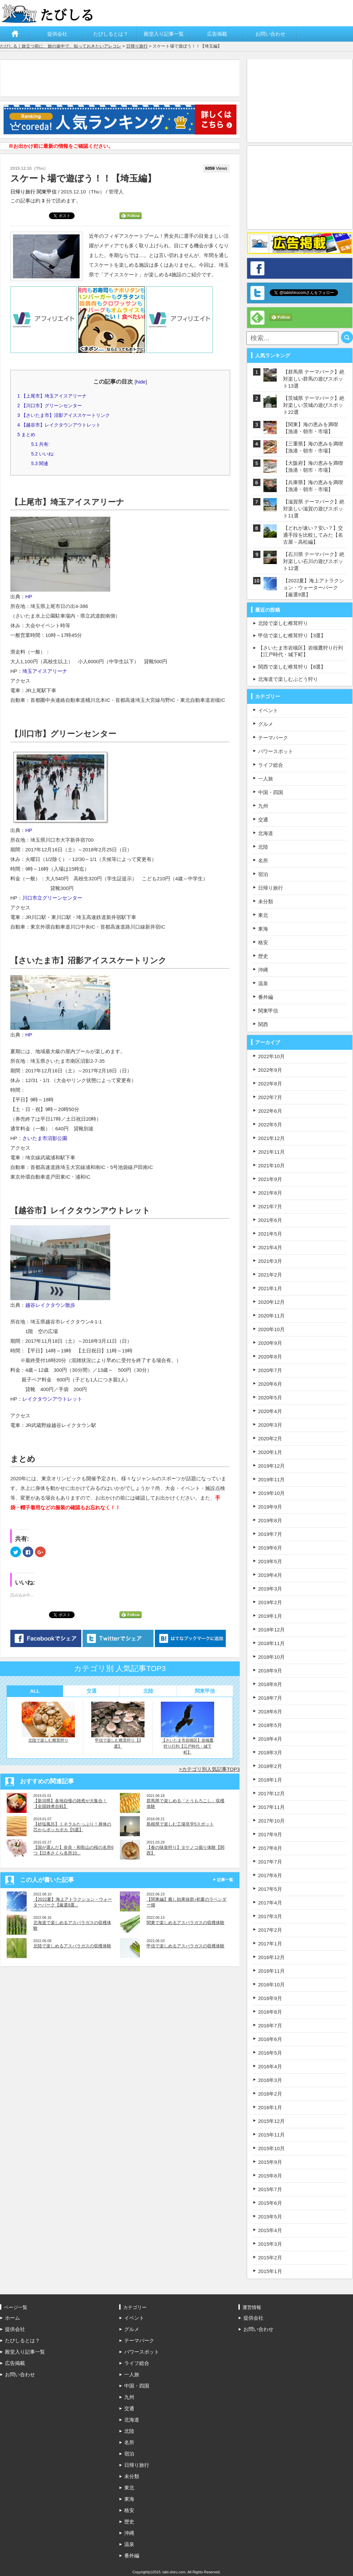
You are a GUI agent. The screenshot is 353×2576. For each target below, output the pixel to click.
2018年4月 (270, 1739)
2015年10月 (271, 2148)
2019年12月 (271, 1466)
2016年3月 (270, 2080)
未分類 (265, 901)
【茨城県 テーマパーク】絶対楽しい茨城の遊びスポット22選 (313, 405)
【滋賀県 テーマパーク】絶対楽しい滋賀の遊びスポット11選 (313, 508)
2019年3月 (270, 1588)
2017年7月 (270, 1861)
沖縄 (263, 970)
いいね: (42, 453)
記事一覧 (225, 1879)
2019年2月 (270, 1602)
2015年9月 (270, 2162)
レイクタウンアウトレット (52, 1399)
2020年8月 (270, 1356)
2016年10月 (271, 1984)
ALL (35, 1691)
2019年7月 (270, 1534)
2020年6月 (270, 1384)
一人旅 (265, 778)
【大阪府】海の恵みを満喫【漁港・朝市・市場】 (313, 466)
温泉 (263, 983)
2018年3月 (270, 1752)
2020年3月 (270, 1425)
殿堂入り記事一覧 (164, 34)
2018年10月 (271, 1657)
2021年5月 (270, 1234)
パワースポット (275, 751)
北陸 (148, 1691)
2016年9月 (270, 1998)
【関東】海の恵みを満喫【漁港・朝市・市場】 (310, 428)
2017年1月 (270, 1943)
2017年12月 (271, 1793)
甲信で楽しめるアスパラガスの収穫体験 (185, 1945)
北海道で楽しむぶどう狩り (288, 679)
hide (141, 382)
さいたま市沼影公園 (44, 1138)
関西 (263, 1024)
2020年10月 (271, 1329)
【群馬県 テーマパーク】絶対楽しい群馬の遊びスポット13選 (313, 379)
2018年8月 (270, 1684)
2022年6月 (270, 1111)
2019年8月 (270, 1520)
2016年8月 (270, 2012)
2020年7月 (270, 1370)
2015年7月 (270, 2189)
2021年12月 (271, 1138)
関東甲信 (47, 191)
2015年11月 (271, 2135)
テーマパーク (273, 737)
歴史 (263, 956)
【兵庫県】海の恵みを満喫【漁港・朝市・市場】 (313, 485)
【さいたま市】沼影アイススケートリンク (63, 415)
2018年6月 (270, 1711)
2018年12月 (271, 1629)
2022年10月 (271, 1056)
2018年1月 (270, 1780)
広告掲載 (217, 34)
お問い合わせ (270, 34)
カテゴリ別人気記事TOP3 (211, 1769)
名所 (263, 860)
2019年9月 (270, 1507)
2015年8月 (270, 2175)
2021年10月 (271, 1165)
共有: (40, 444)
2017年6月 (270, 1875)
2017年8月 (270, 1848)
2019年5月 (270, 1561)
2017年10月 (271, 1821)
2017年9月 (270, 1834)
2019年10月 (271, 1493)
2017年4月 (270, 1902)
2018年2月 (270, 1766)
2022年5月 (270, 1124)
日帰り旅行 (137, 46)
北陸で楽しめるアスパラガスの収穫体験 (72, 1945)
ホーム (15, 34)
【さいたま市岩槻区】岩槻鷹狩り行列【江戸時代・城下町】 (187, 1728)
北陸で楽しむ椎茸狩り (48, 1722)
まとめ (26, 434)
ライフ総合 (270, 765)
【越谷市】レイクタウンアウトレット (59, 425)
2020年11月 (271, 1315)
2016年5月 (270, 2053)
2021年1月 (270, 1288)
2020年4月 (270, 1411)
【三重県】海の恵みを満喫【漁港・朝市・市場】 (313, 447)
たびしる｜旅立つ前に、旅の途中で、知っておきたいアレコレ (60, 46)
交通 (92, 1691)
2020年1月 (270, 1452)
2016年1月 (270, 2107)
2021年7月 (270, 1206)
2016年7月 (270, 2025)
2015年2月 (270, 2257)
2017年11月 (271, 1807)
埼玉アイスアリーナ (44, 671)
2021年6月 (270, 1220)
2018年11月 (271, 1643)
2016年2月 (270, 2094)
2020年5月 (270, 1397)
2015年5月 (270, 2216)
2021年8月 (270, 1193)
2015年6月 (270, 2203)
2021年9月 (270, 1179)
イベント (268, 710)
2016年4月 (270, 2066)
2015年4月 (270, 2230)
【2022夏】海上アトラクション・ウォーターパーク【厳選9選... (72, 1902)
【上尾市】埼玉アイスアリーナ (52, 396)
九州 (263, 806)
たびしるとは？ (110, 34)
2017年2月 (270, 1930)
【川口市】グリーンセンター (49, 405)
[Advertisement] (122, 78)
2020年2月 (270, 1438)
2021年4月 (270, 1247)
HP (28, 596)
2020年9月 (270, 1343)
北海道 (265, 833)
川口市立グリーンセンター (52, 898)
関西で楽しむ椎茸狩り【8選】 (292, 667)
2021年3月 (270, 1261)
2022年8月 (270, 1083)
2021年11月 (271, 1152)
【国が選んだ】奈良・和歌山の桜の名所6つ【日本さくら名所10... (73, 1850)
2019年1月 (270, 1616)
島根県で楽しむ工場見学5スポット (180, 1824)
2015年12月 (271, 2121)
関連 (39, 463)
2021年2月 (270, 1275)
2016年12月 (271, 1957)
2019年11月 (271, 1479)
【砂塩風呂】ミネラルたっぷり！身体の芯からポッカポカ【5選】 (72, 1827)
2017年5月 (270, 1889)
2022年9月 (270, 1070)
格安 (263, 942)
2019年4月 (270, 1575)
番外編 (265, 997)
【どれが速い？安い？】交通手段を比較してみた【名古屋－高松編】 (313, 535)
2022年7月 (270, 1097)
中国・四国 (270, 792)
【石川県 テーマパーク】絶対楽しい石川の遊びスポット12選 (313, 561)
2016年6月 (270, 2039)
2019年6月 (270, 1548)
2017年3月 (270, 1916)
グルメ (265, 724)
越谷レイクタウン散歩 (50, 1305)
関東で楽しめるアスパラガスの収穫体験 (185, 1922)
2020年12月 (271, 1302)
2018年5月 (270, 1725)
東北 (263, 915)
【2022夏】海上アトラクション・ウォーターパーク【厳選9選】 (313, 587)
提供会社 (57, 34)
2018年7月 (270, 1698)
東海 (263, 929)
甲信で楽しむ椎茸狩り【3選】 (118, 1725)
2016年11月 (271, 1971)
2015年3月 (270, 2244)
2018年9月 (270, 1670)
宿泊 (263, 874)
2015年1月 (270, 2271)
